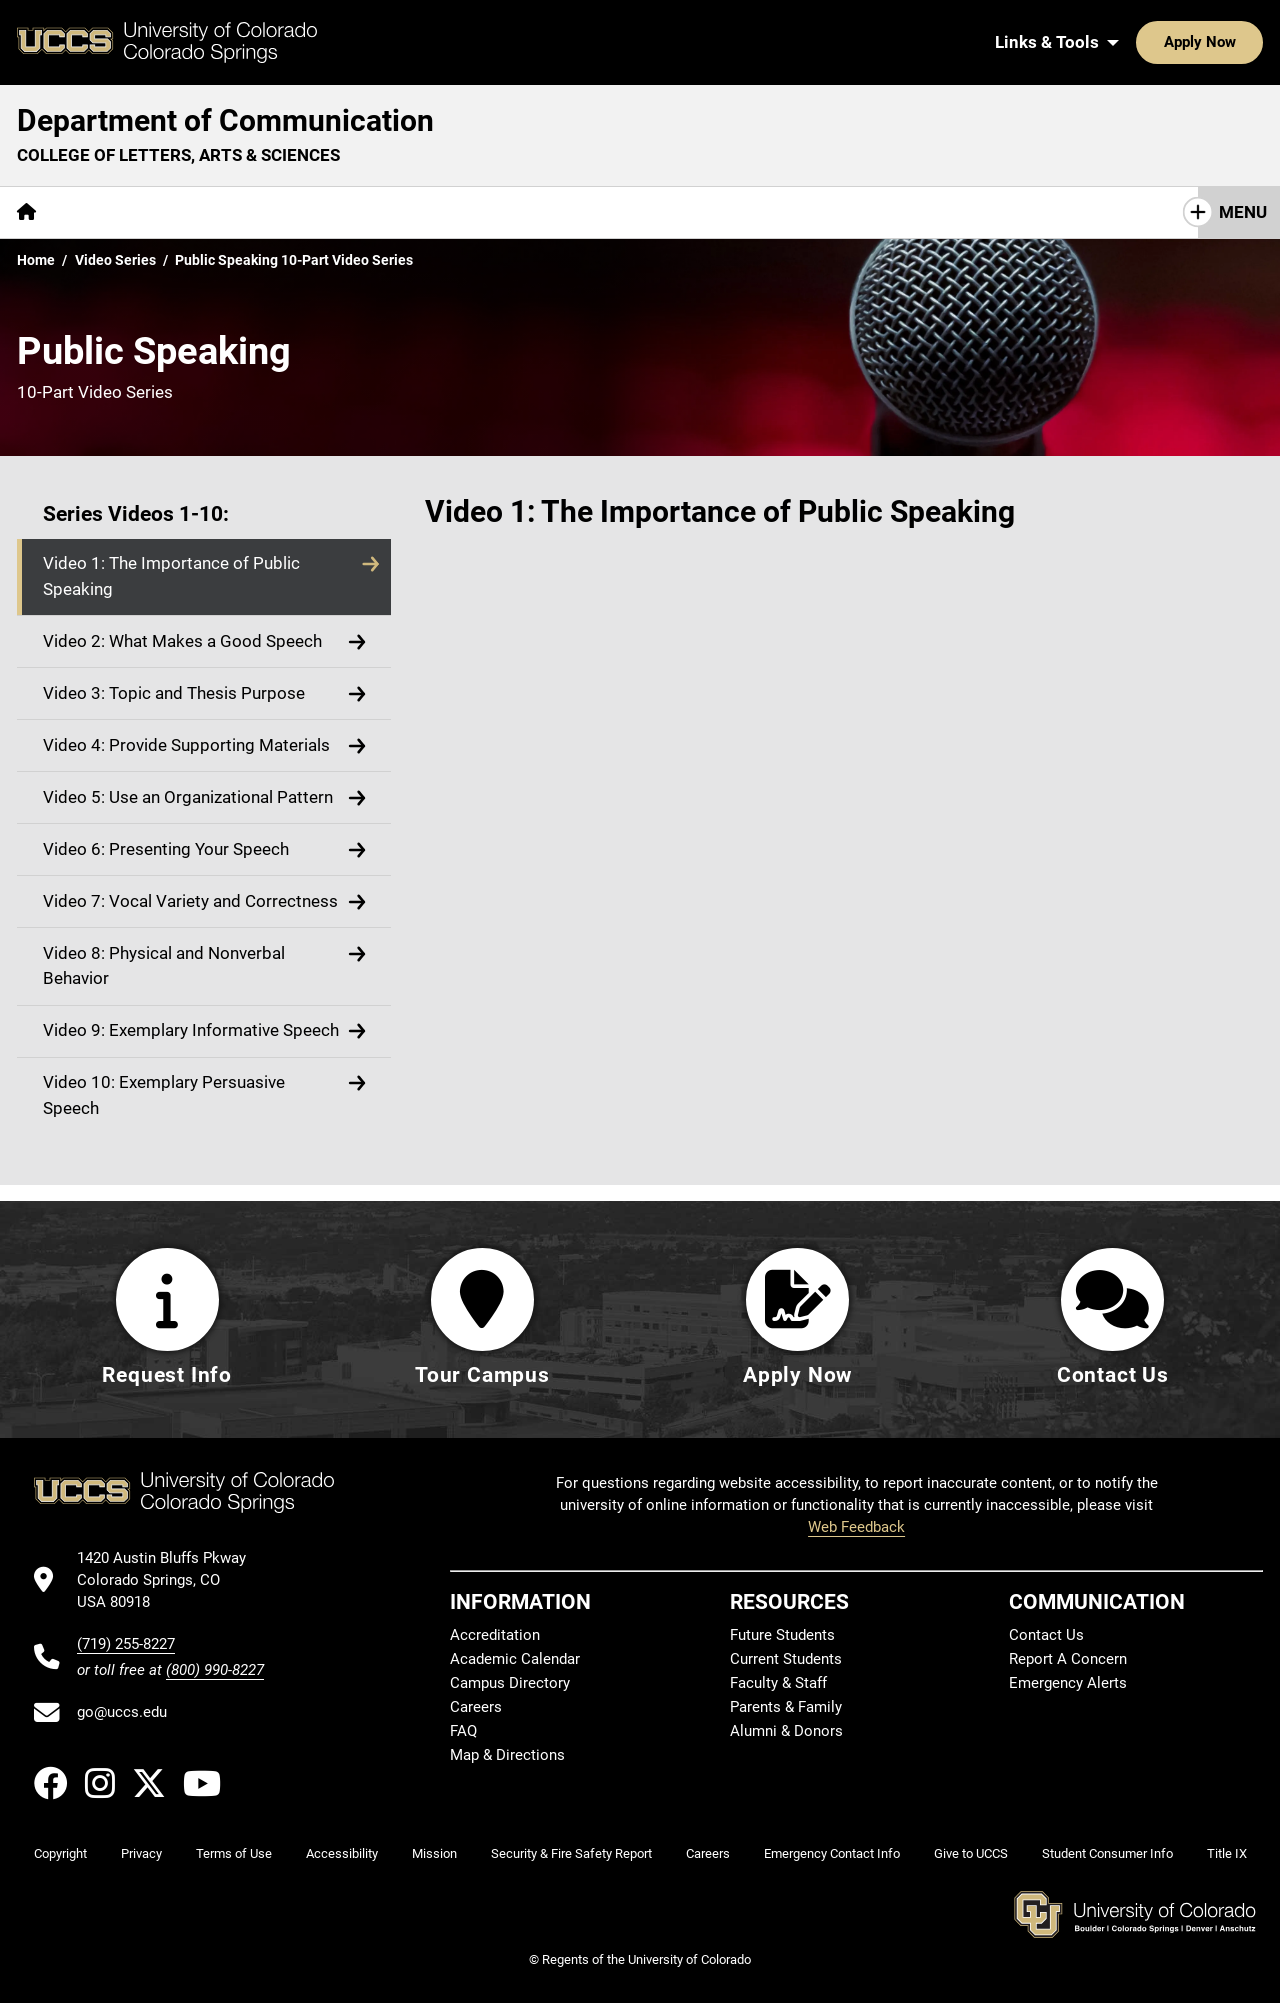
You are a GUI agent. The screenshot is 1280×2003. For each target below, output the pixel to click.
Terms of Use (234, 1854)
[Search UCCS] (1241, 42)
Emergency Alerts (1068, 1684)
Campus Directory (510, 1684)
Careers (476, 1708)
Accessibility (342, 1854)
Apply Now (1138, 42)
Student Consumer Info (1107, 1854)
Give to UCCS (971, 1854)
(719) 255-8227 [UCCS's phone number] (126, 1644)
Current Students (786, 1660)
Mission (434, 1854)
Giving (499, 212)
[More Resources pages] (384, 212)
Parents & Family (786, 1708)
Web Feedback (856, 1528)
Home (36, 260)
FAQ (463, 1732)
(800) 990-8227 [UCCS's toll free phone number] (215, 1670)
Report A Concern (1068, 1660)
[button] (204, 578)
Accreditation (495, 1636)
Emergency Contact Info (832, 1854)
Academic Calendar (515, 1660)
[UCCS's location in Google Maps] (170, 1580)
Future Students (782, 1636)
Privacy (141, 1854)
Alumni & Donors (786, 1732)
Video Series (115, 260)
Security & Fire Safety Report (571, 1854)
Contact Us (601, 212)
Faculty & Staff (778, 1684)
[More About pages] (108, 212)
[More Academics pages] (237, 212)
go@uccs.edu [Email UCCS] (122, 1713)
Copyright (60, 1854)
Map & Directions (507, 1756)
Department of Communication (225, 120)
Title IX (1227, 1854)
